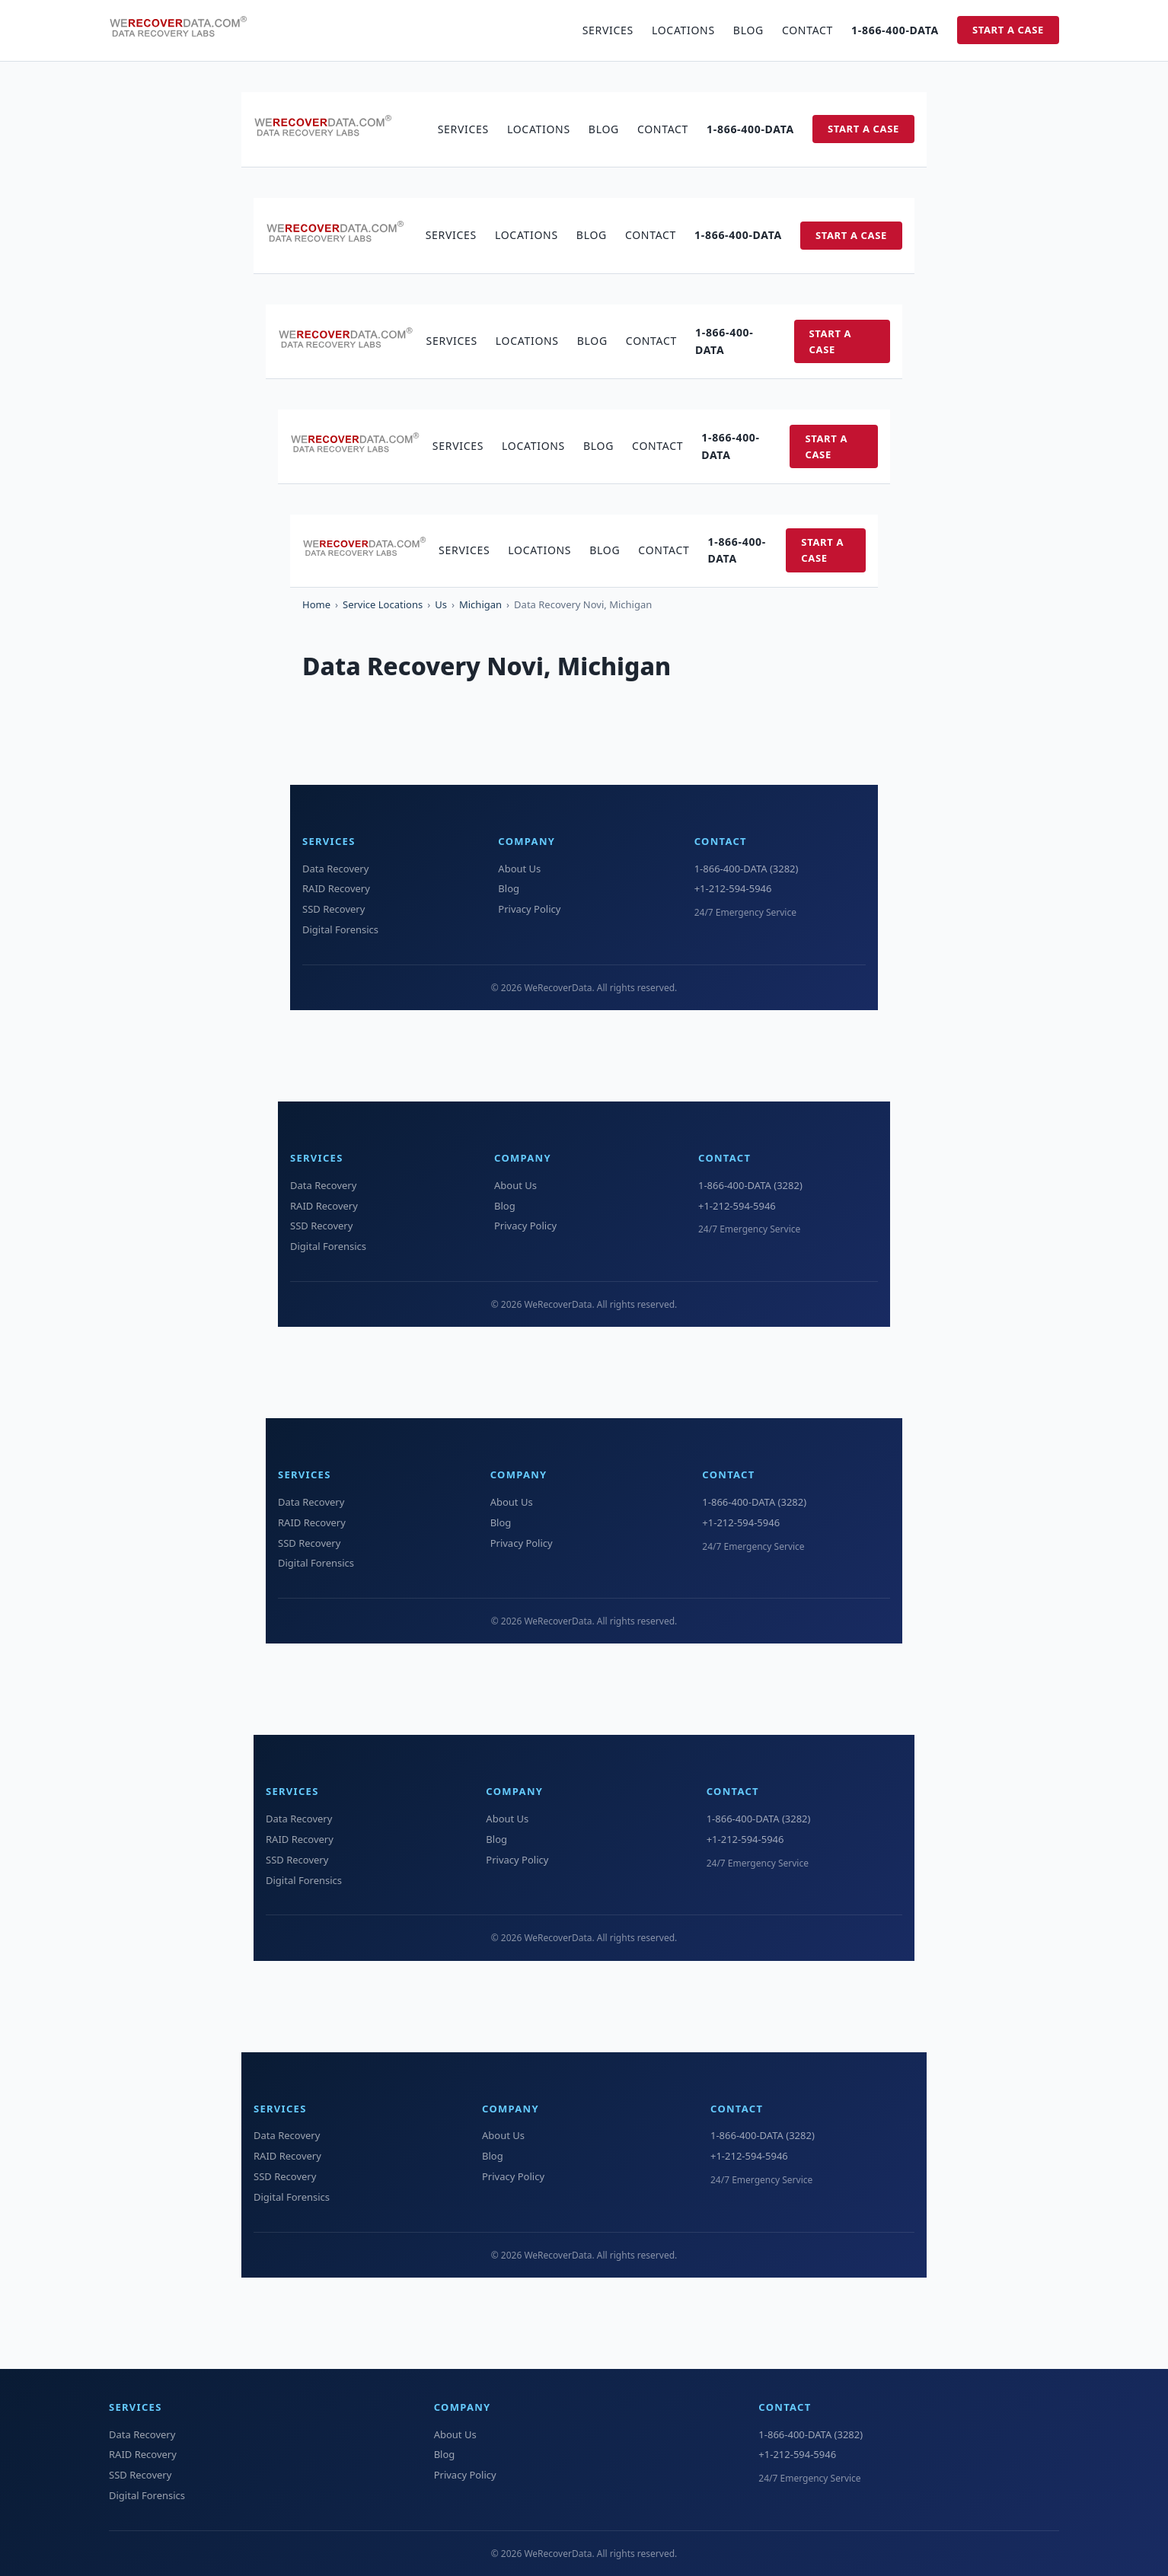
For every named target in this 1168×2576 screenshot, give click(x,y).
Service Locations (383, 604)
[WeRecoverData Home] (185, 30)
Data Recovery (335, 868)
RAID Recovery (336, 888)
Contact (807, 30)
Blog (748, 30)
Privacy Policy (529, 909)
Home (316, 604)
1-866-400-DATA (895, 30)
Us (441, 604)
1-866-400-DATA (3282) (746, 868)
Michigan (480, 604)
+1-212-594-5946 (733, 888)
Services (607, 30)
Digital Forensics (340, 929)
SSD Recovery (333, 909)
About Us (519, 868)
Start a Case (1008, 30)
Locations (683, 30)
